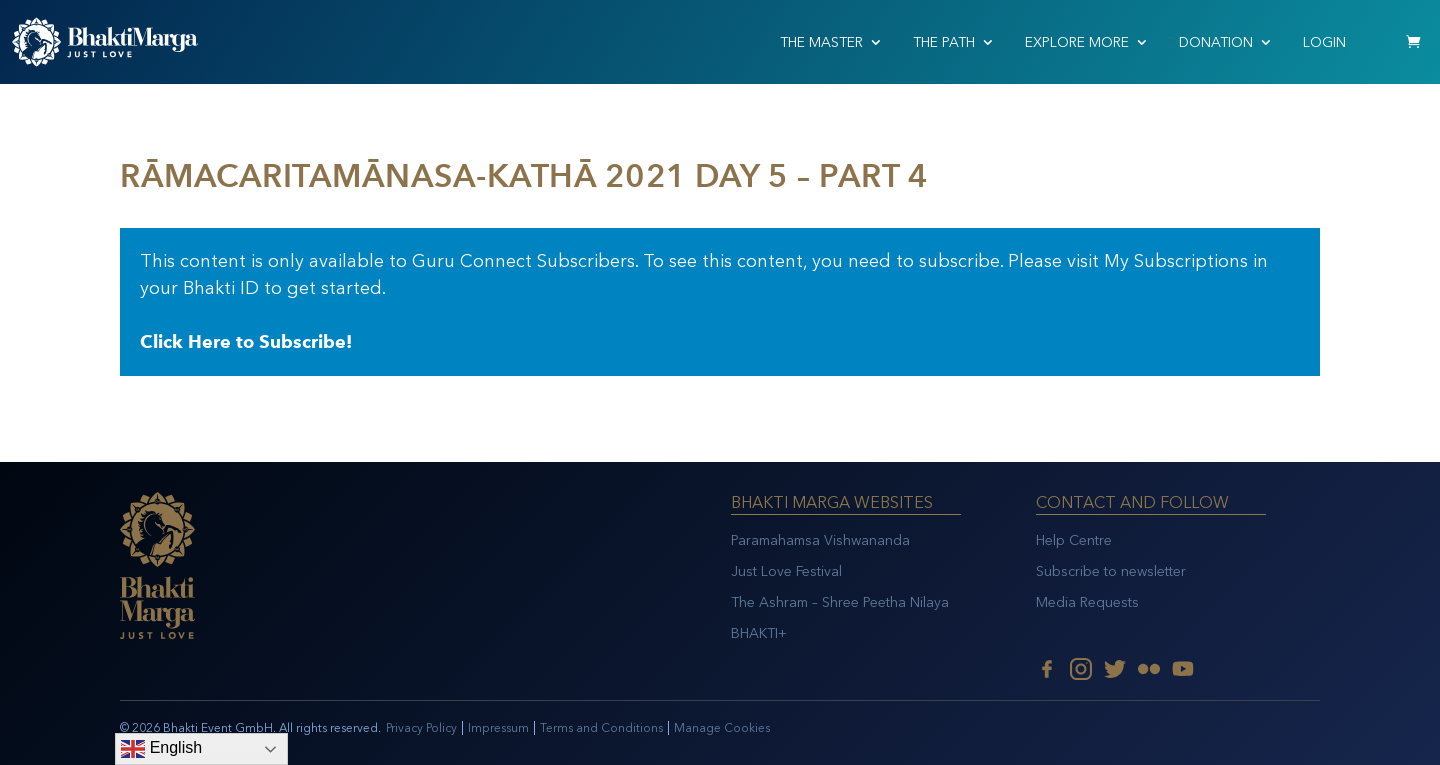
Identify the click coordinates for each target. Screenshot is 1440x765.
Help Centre (1074, 540)
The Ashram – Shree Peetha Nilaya (840, 602)
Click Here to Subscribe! (246, 342)
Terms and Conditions (601, 728)
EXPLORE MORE (1077, 42)
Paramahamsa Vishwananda (820, 540)
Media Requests (1087, 602)
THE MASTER (821, 42)
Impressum (498, 728)
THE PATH (944, 42)
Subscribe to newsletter (1111, 571)
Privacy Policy (421, 728)
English (161, 749)
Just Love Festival (786, 571)
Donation (1216, 42)
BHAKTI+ (759, 633)
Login (1324, 42)
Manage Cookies (722, 728)
